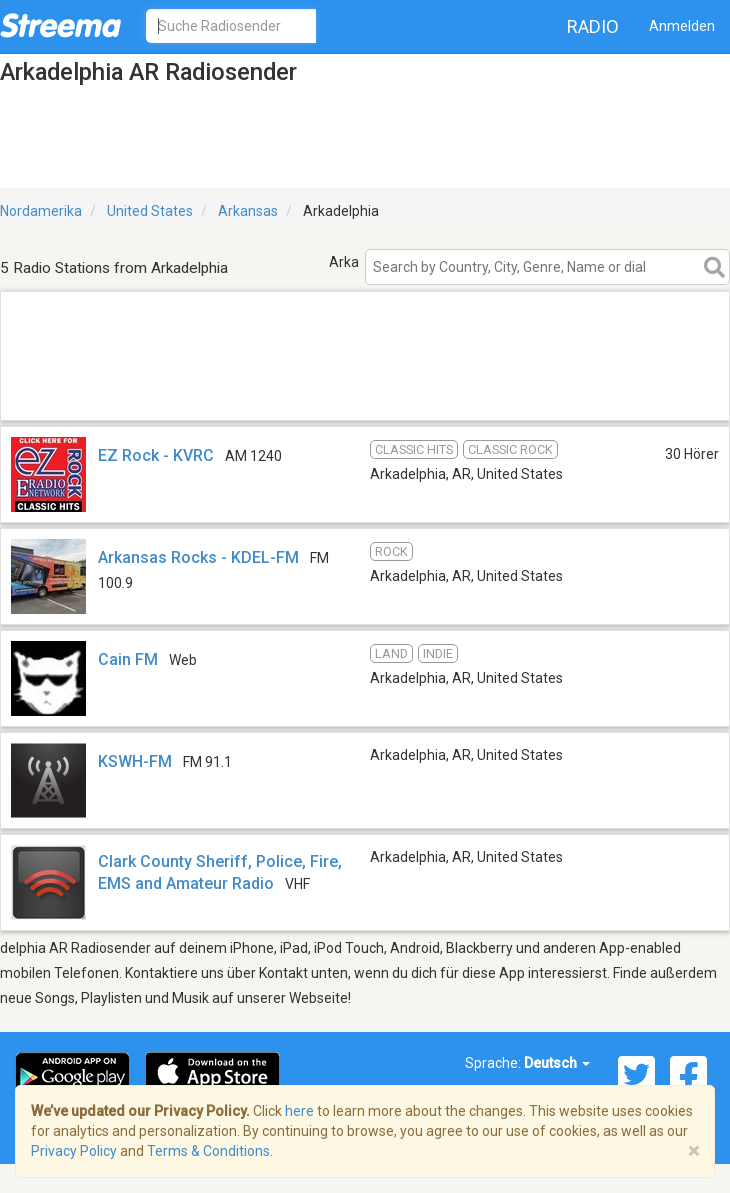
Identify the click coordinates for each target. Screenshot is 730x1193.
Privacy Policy (74, 1151)
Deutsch (557, 1063)
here (299, 1111)
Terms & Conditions (208, 1151)
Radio (593, 26)
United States (150, 211)
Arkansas (248, 211)
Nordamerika (41, 211)
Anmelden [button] (682, 26)
